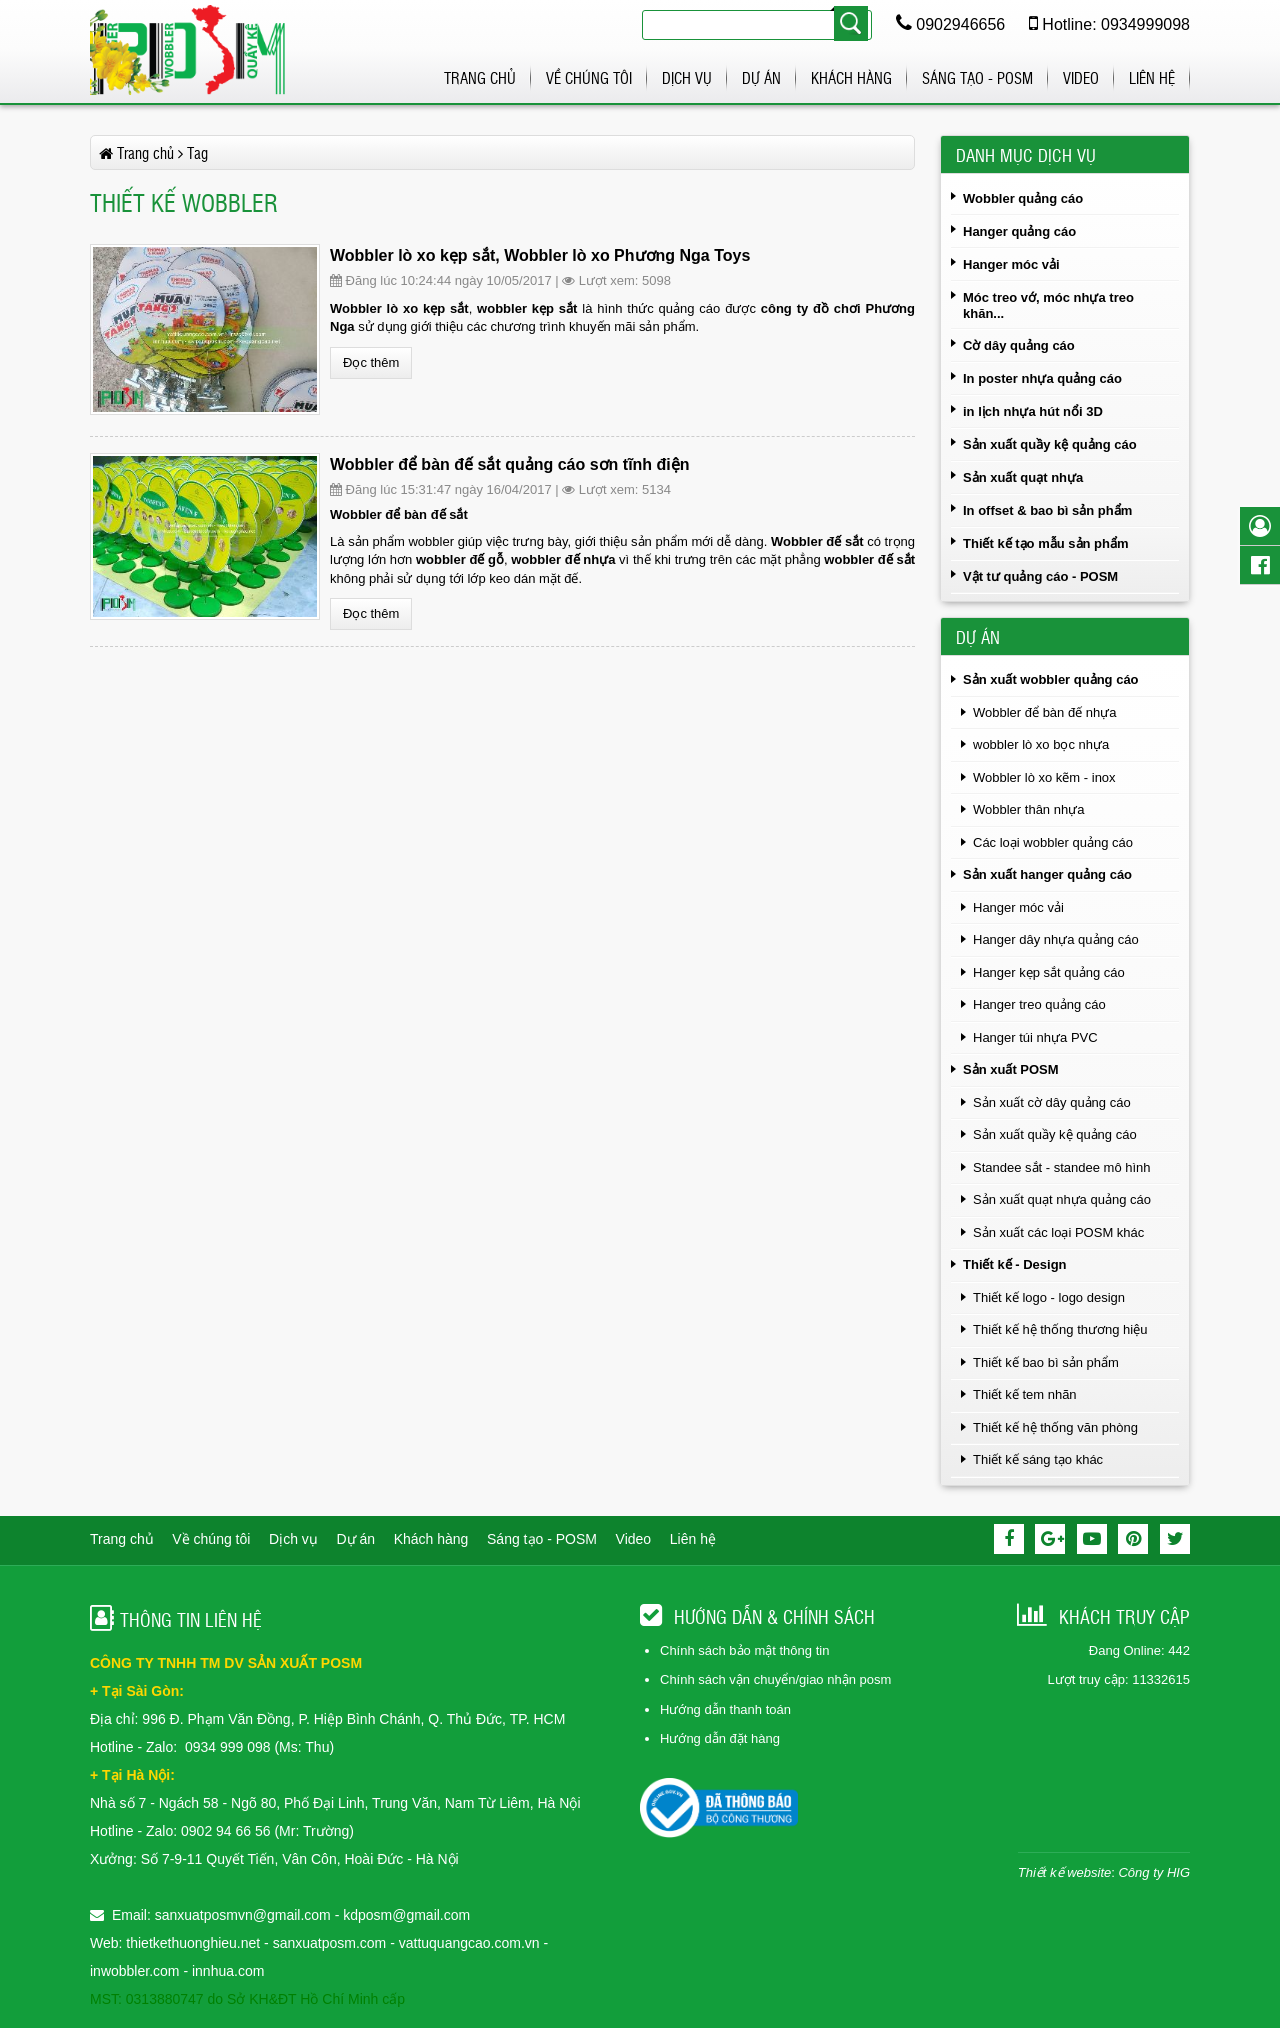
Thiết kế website (1064, 1872)
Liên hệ (1152, 77)
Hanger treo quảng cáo (1039, 1004)
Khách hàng (851, 77)
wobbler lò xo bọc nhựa (1041, 744)
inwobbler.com (136, 1971)
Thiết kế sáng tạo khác (1038, 1459)
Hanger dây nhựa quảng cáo (1056, 939)
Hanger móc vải (1011, 264)
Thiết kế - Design (1015, 1264)
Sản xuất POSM (1011, 1069)
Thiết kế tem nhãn (1025, 1394)
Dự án (761, 77)
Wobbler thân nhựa (1028, 809)
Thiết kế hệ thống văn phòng (1055, 1427)
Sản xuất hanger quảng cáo (1047, 874)
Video (1081, 77)
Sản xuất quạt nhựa (1023, 477)
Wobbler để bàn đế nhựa (1044, 712)
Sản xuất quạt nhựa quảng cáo (1062, 1199)
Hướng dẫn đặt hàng (720, 1738)
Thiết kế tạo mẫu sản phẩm (1046, 543)
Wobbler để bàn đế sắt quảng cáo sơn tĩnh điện (510, 464)
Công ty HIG (1154, 1872)
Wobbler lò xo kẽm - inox (1044, 777)
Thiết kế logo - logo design (1049, 1297)
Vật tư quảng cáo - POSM (1040, 576)
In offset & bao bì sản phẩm (1047, 510)
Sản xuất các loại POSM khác (1058, 1232)
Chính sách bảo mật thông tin (744, 1650)
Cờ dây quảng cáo (1019, 345)
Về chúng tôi (589, 77)
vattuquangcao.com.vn (469, 1943)
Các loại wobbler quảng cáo (1053, 842)
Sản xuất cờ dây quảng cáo (1052, 1102)
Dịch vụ (687, 77)
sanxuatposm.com (330, 1943)
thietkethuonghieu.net (193, 1943)
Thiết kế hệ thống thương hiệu (1060, 1329)
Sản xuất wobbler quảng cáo (1051, 679)
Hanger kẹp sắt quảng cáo (1049, 972)
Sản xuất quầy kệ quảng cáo (1050, 444)
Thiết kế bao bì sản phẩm (1046, 1362)
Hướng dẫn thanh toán (725, 1709)
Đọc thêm (371, 362)
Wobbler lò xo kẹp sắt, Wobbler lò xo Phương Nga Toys (540, 255)
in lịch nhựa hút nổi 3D (1033, 411)
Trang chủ (480, 77)
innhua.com (228, 1971)
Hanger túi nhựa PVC (1035, 1037)
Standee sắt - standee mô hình (1062, 1167)
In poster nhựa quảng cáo (1042, 378)
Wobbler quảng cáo (1023, 198)
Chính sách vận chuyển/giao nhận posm (775, 1679)
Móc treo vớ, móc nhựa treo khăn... (1048, 305)
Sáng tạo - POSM (977, 77)
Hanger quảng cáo (1019, 231)
